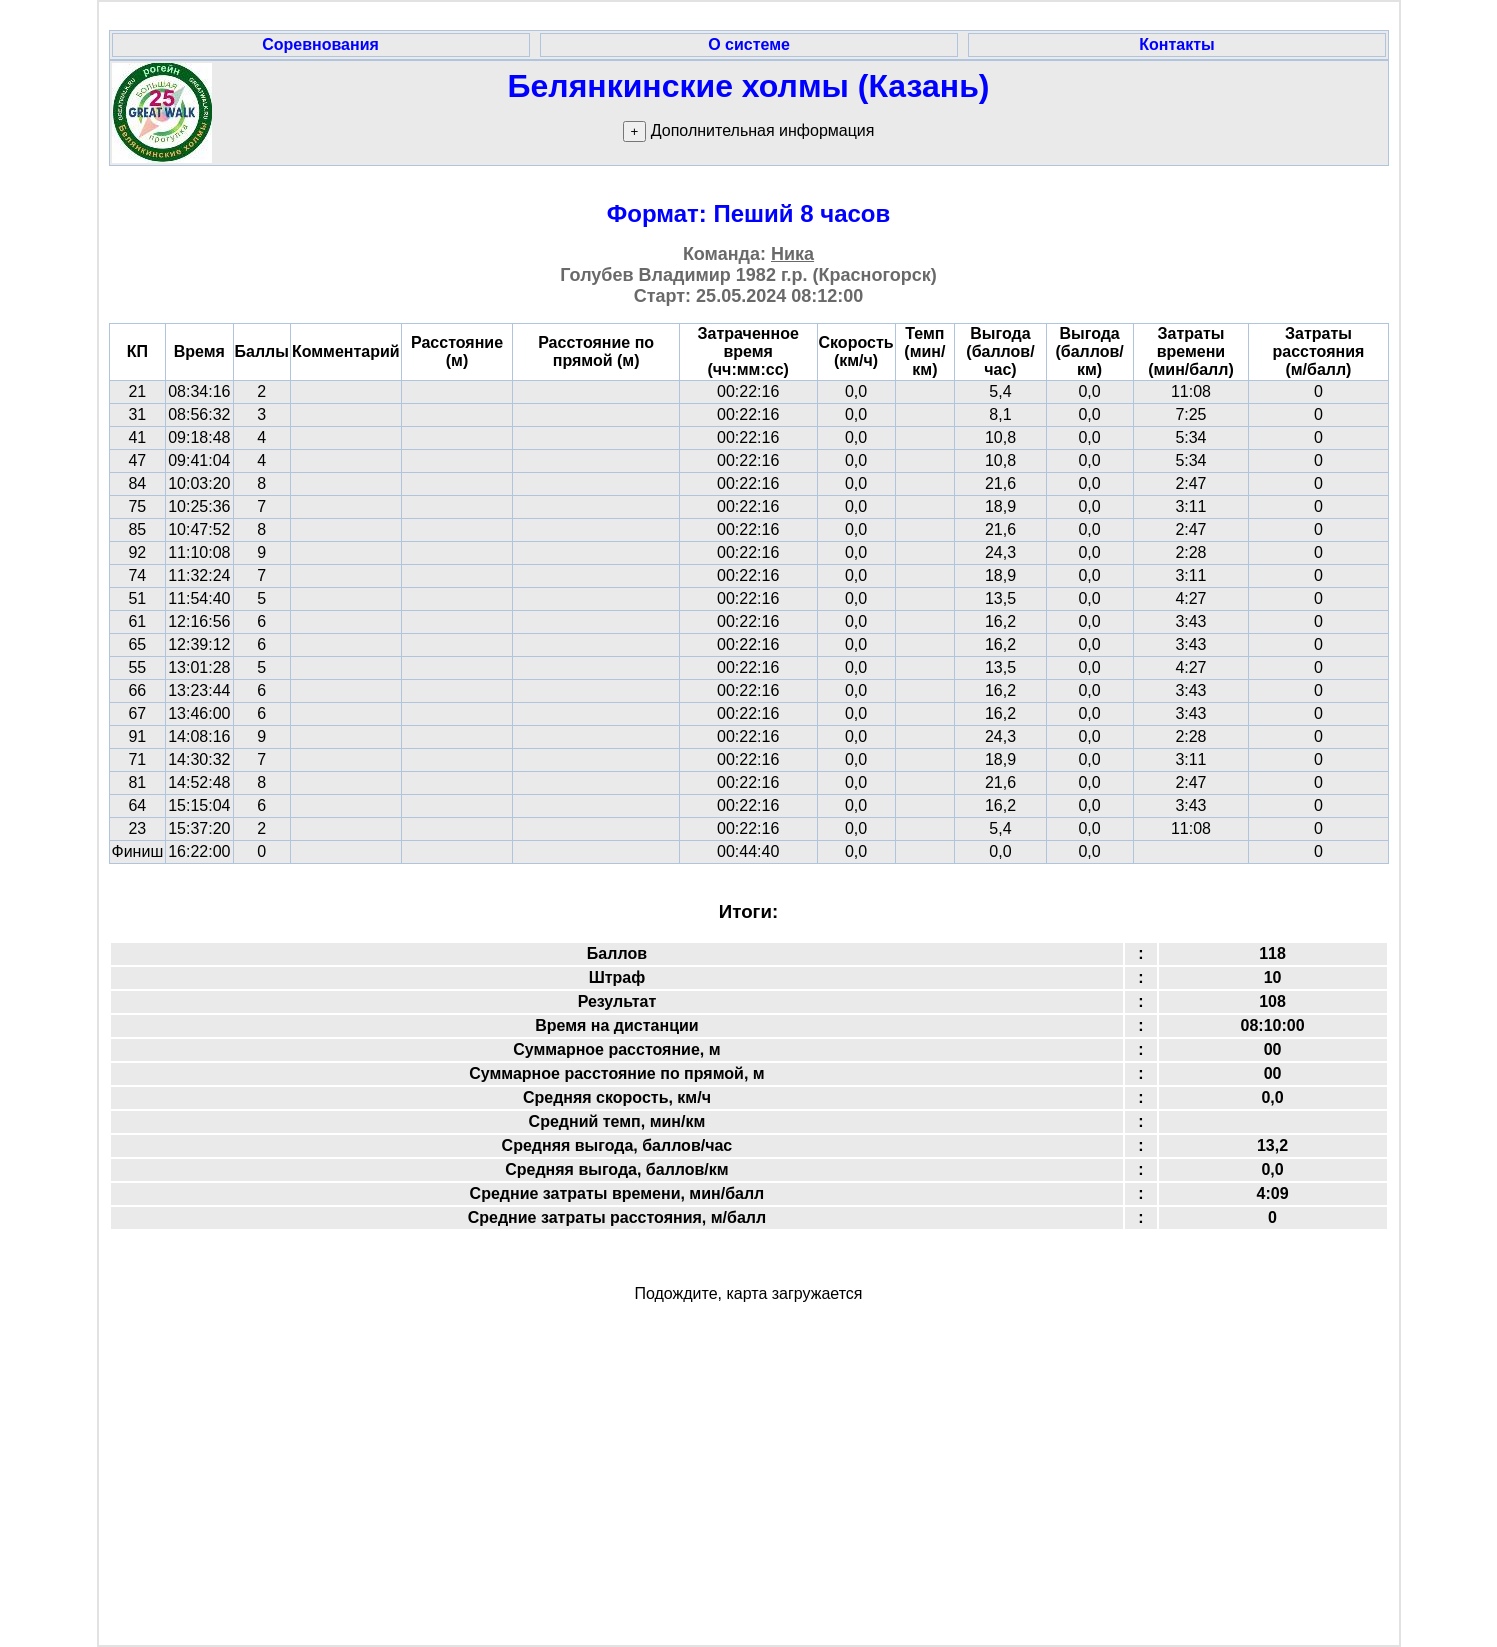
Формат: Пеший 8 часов (749, 213)
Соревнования (320, 44)
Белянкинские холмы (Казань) (749, 86)
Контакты (1176, 44)
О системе (749, 44)
